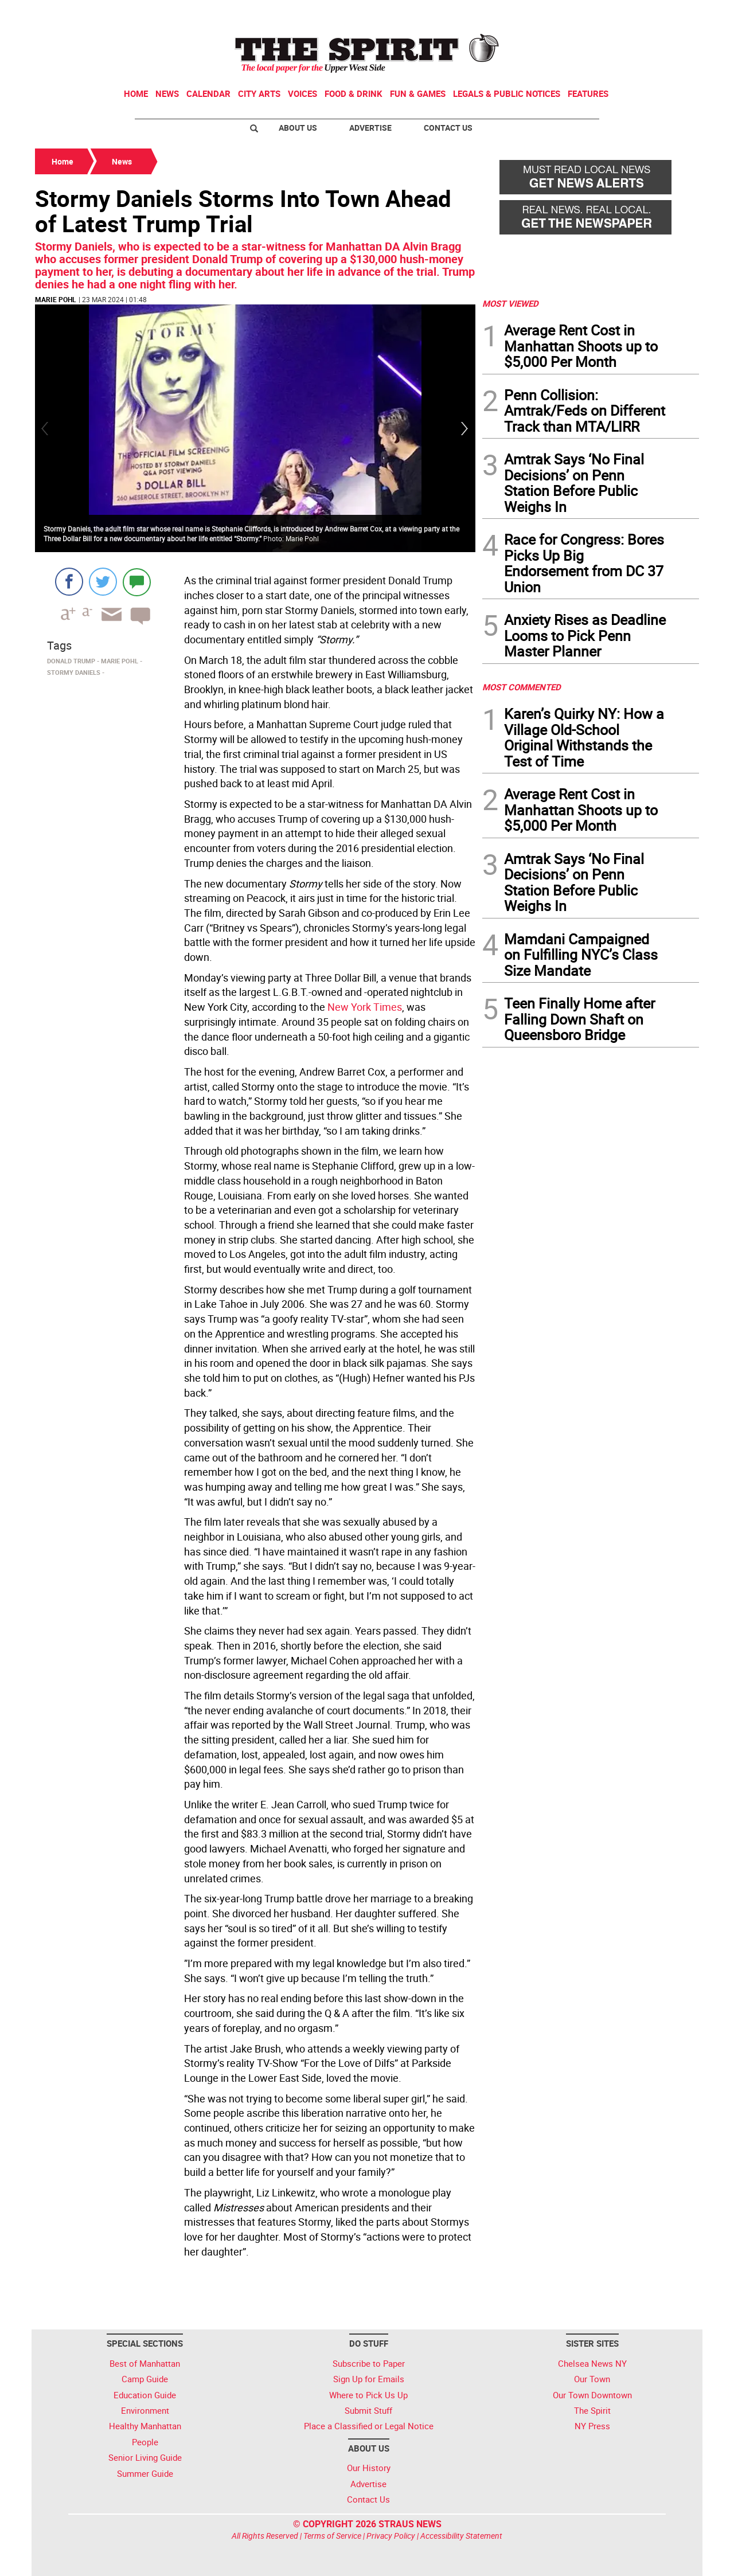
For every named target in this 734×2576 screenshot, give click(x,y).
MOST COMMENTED (521, 687)
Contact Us (448, 127)
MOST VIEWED (510, 303)
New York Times (363, 1007)
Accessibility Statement (461, 2535)
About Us (298, 127)
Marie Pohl (55, 299)
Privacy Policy (390, 2535)
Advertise (370, 127)
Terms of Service (332, 2535)
